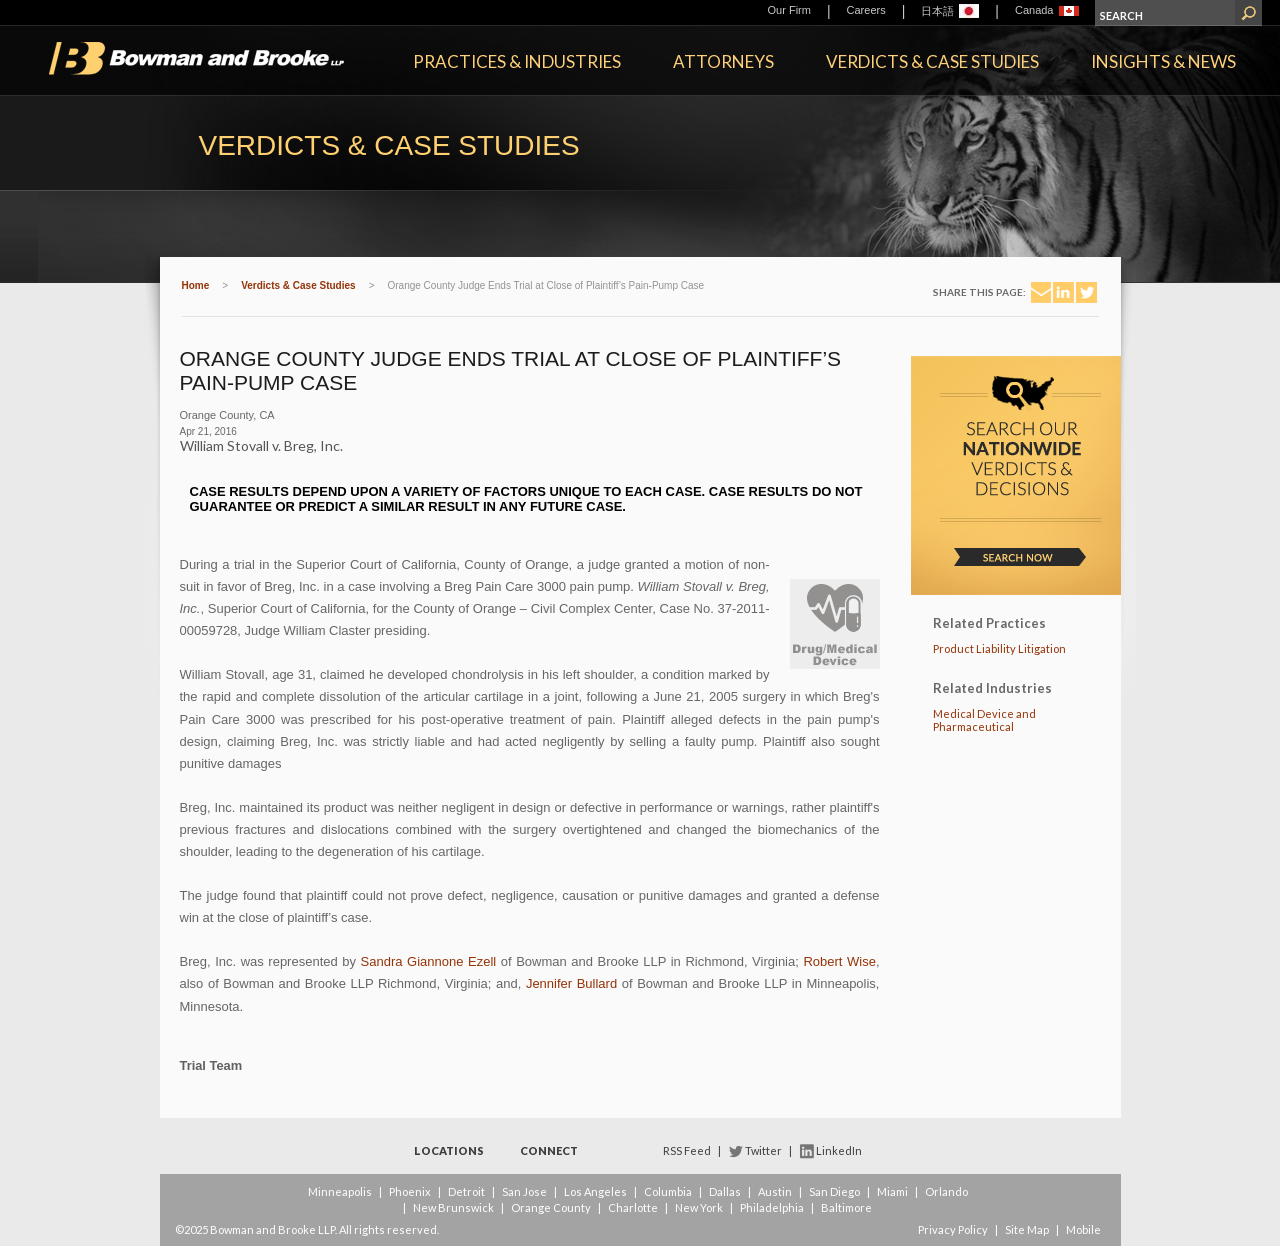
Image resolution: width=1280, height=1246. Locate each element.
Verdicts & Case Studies (932, 61)
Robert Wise (839, 961)
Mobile (1083, 1229)
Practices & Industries (517, 61)
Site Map (1027, 1229)
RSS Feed (687, 1150)
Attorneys (723, 61)
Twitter (763, 1150)
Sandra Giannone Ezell (429, 961)
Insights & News (1163, 61)
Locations (449, 1150)
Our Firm (789, 10)
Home (196, 285)
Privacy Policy (953, 1229)
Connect (549, 1150)
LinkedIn (839, 1150)
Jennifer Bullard (571, 983)
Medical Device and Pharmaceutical (984, 720)
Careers (866, 10)
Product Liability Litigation (999, 648)
